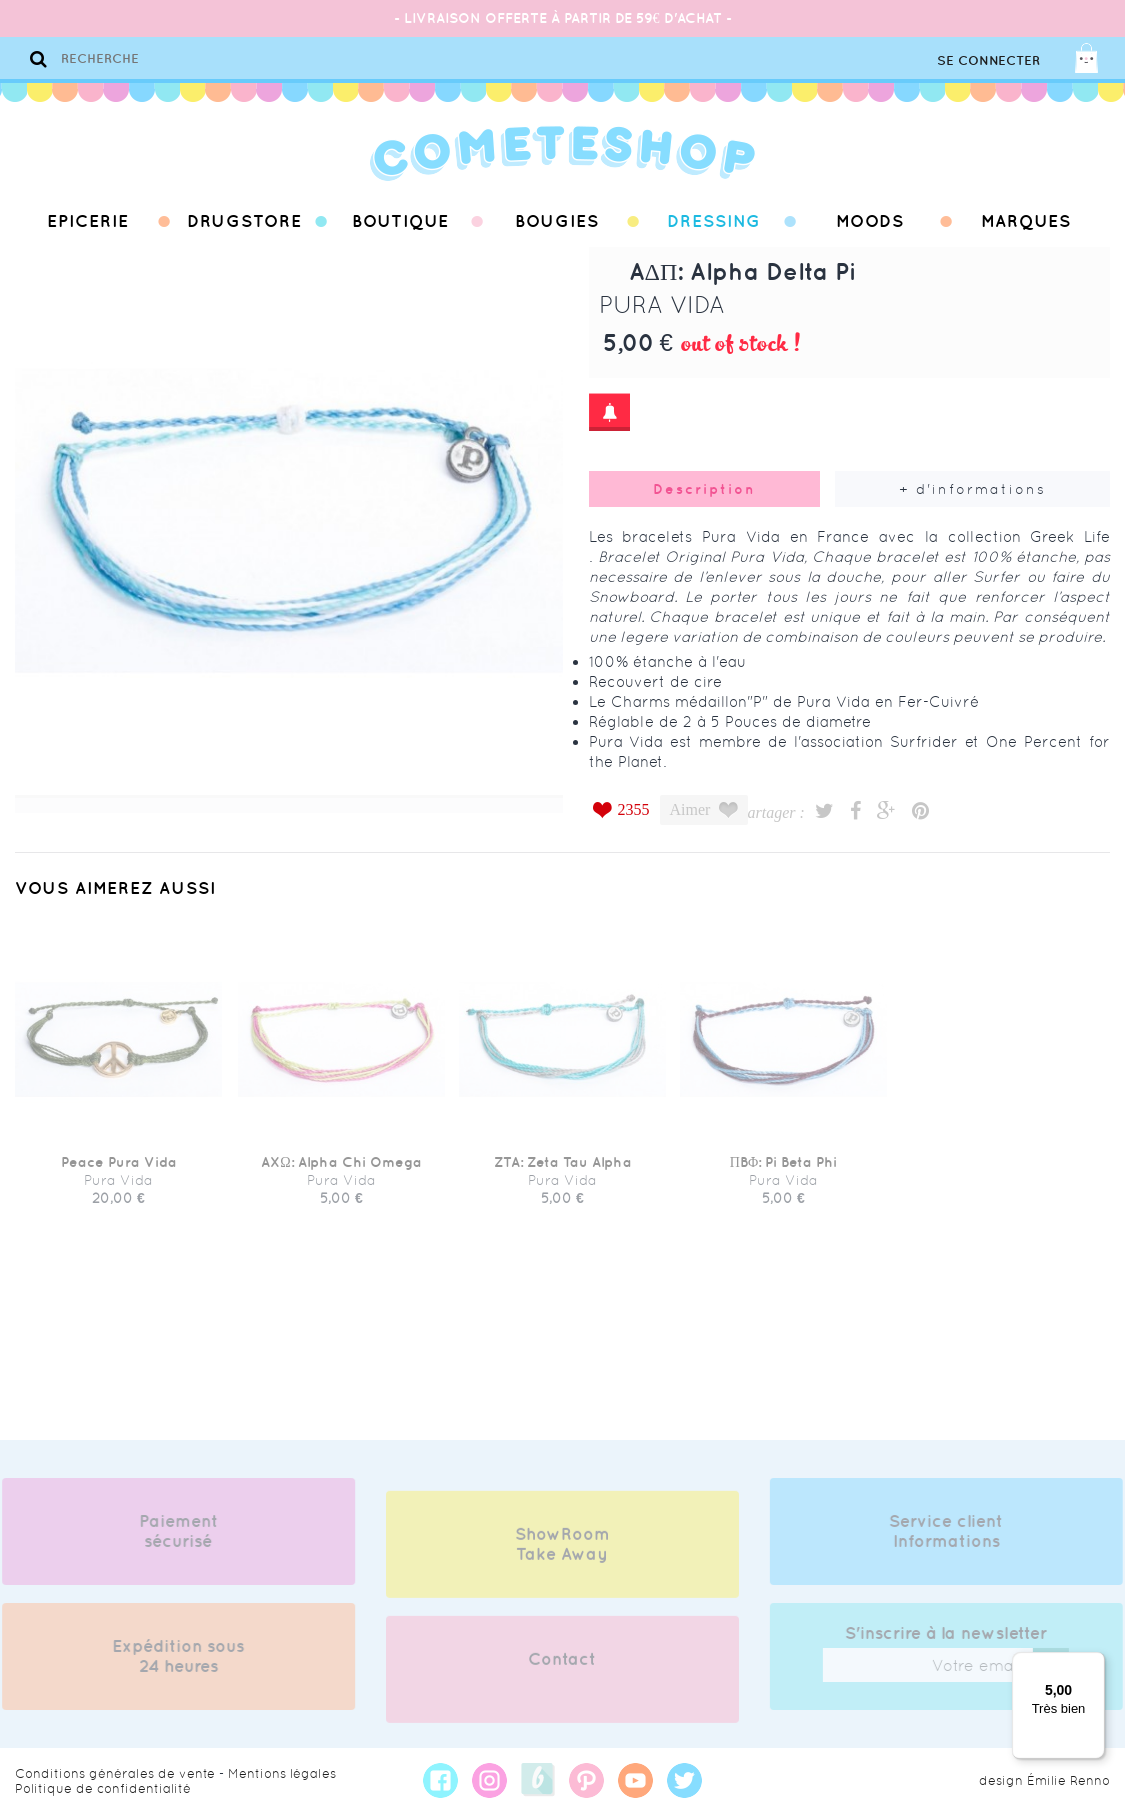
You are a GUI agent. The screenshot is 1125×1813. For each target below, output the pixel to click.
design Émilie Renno (1044, 1780)
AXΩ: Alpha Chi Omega (341, 1171)
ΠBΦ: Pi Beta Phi (783, 1171)
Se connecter (988, 60)
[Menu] (1093, 1664)
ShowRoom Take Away (562, 1553)
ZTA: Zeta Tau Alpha (563, 1171)
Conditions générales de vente (115, 1773)
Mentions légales (282, 1773)
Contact (562, 1668)
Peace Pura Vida (119, 1171)
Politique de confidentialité (103, 1788)
